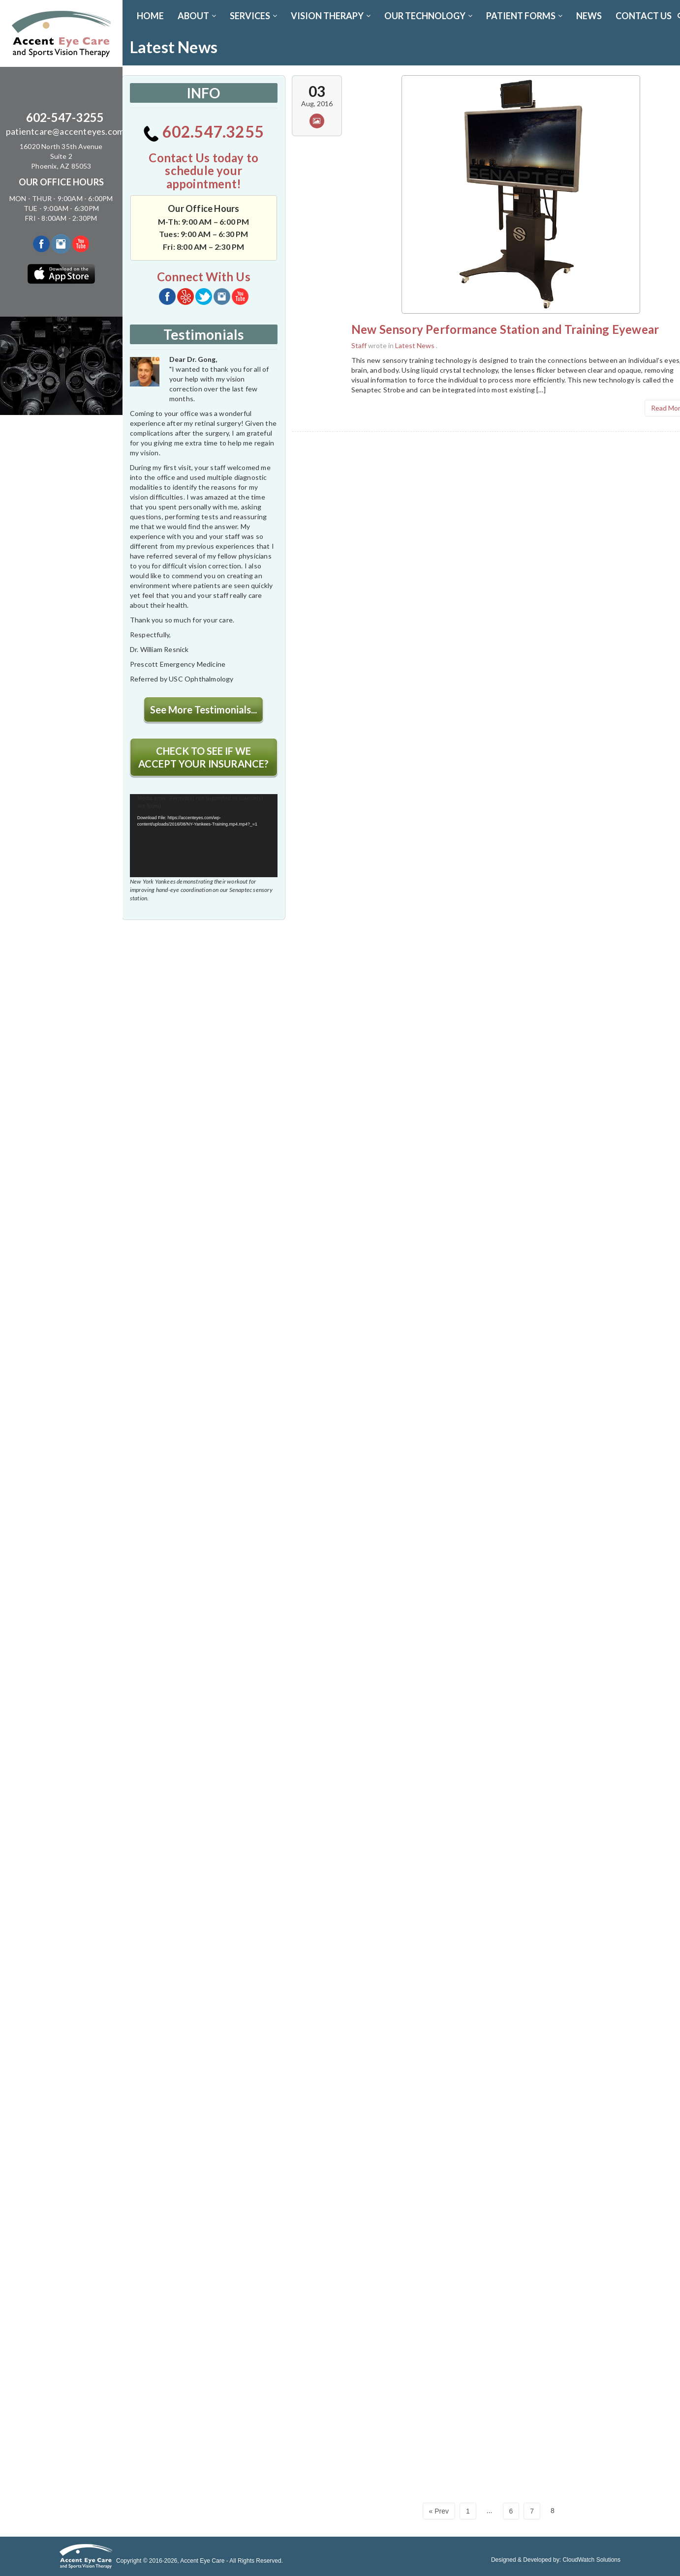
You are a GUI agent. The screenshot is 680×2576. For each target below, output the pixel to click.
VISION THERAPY (331, 16)
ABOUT (197, 16)
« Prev (439, 2511)
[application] (204, 835)
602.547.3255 (203, 131)
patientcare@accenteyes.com (65, 131)
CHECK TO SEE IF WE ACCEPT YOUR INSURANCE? (203, 757)
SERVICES (253, 16)
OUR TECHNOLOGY (428, 16)
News (589, 15)
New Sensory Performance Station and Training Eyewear (505, 329)
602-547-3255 (65, 117)
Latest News (414, 345)
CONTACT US (644, 15)
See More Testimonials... (203, 709)
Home (150, 15)
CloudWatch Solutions (591, 2559)
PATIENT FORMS (524, 16)
